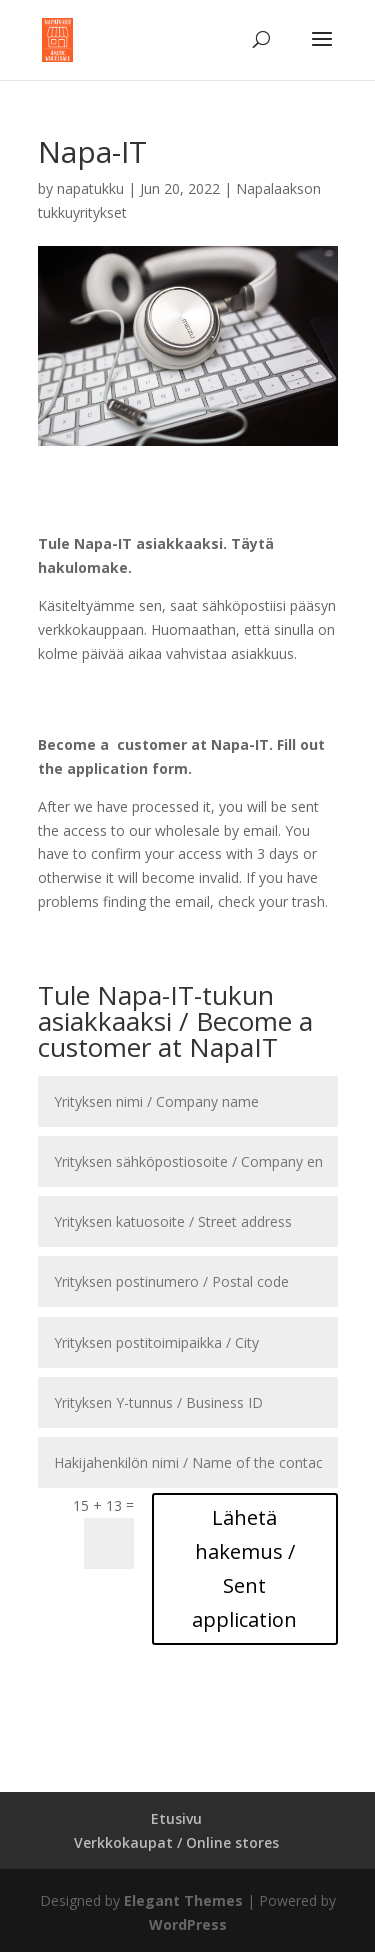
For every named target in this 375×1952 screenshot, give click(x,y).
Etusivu (176, 1818)
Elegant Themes (183, 1900)
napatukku (90, 188)
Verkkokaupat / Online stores (176, 1842)
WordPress (188, 1924)
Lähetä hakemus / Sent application (244, 1568)
